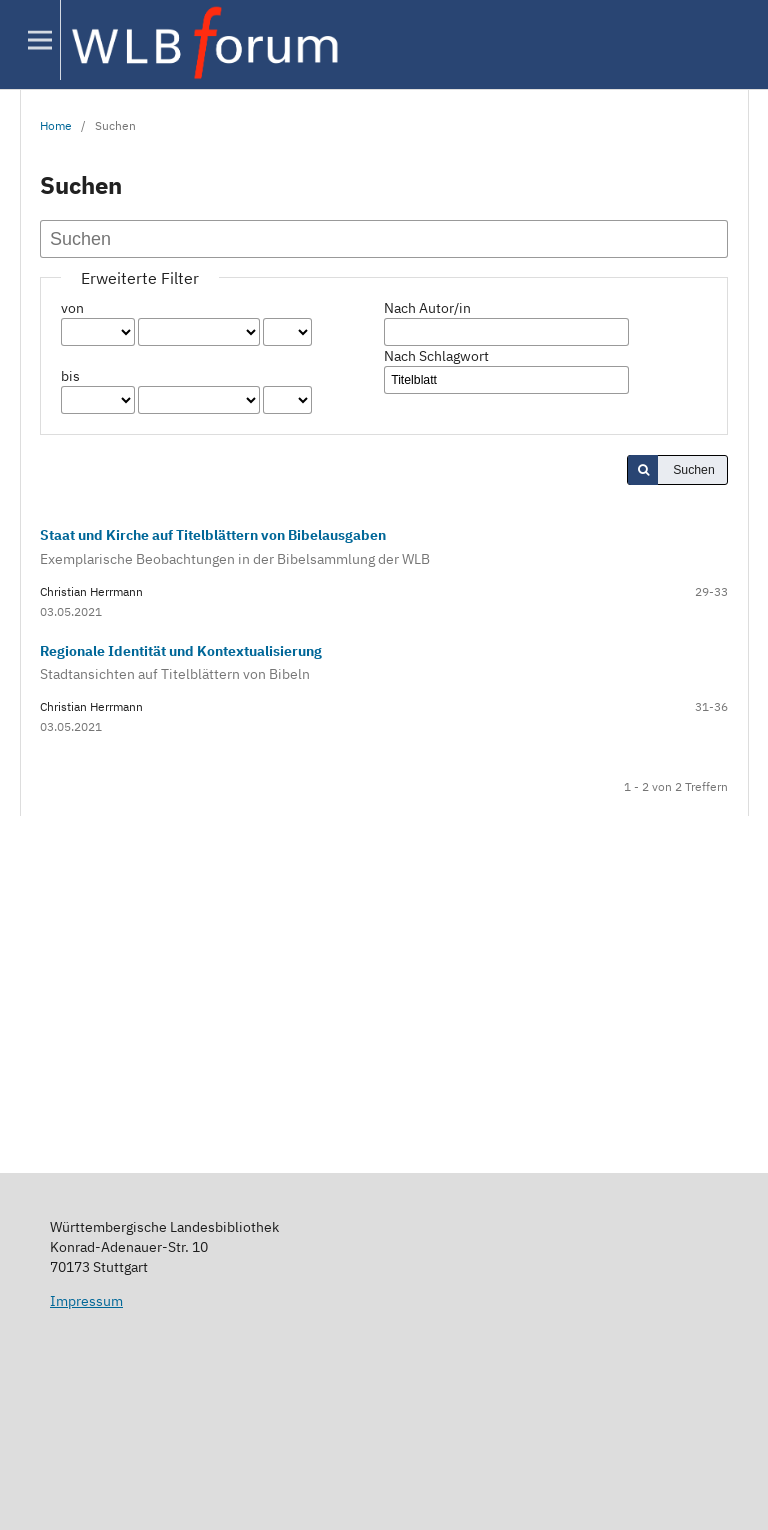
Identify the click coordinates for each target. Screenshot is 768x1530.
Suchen (694, 470)
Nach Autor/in (427, 308)
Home (56, 125)
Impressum (86, 1301)
